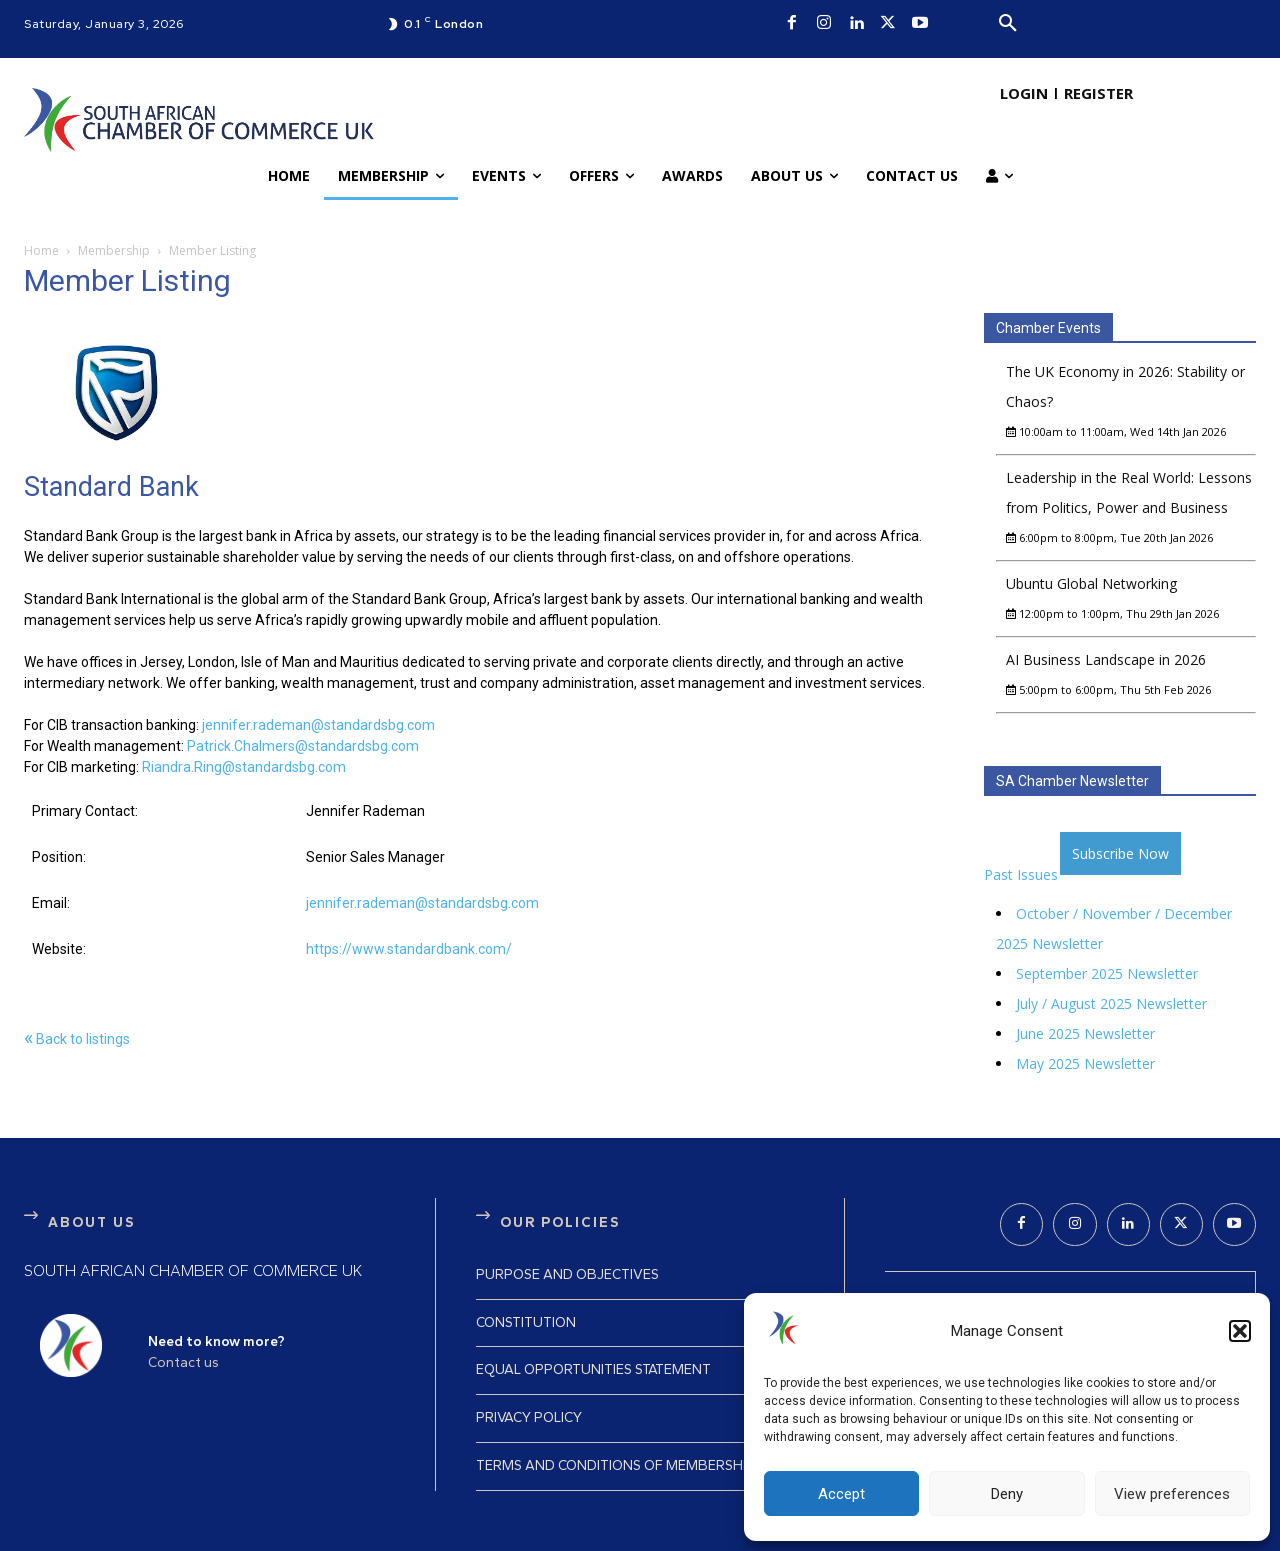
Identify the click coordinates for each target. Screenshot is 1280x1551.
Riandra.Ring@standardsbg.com (244, 767)
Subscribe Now (1120, 853)
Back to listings (77, 1039)
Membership (114, 250)
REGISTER (1098, 93)
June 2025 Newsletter (1085, 1033)
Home (41, 250)
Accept (841, 1494)
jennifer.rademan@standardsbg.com (318, 725)
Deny (1007, 1494)
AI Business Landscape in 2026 (1106, 659)
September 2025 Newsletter (1107, 973)
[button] (1240, 1331)
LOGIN (1024, 93)
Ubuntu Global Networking (1091, 583)
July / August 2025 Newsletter (1111, 1003)
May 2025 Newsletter (1085, 1063)
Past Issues (1021, 874)
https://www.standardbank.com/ (409, 949)
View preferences (1172, 1494)
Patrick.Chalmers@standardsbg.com (303, 746)
